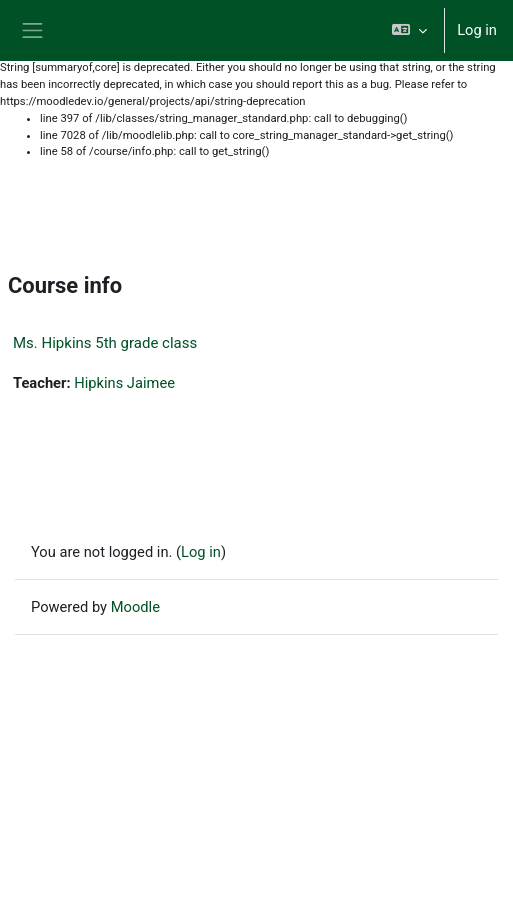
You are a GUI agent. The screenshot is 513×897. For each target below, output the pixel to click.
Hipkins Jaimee (124, 383)
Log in (477, 30)
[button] (409, 30)
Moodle (135, 607)
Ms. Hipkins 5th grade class (105, 343)
